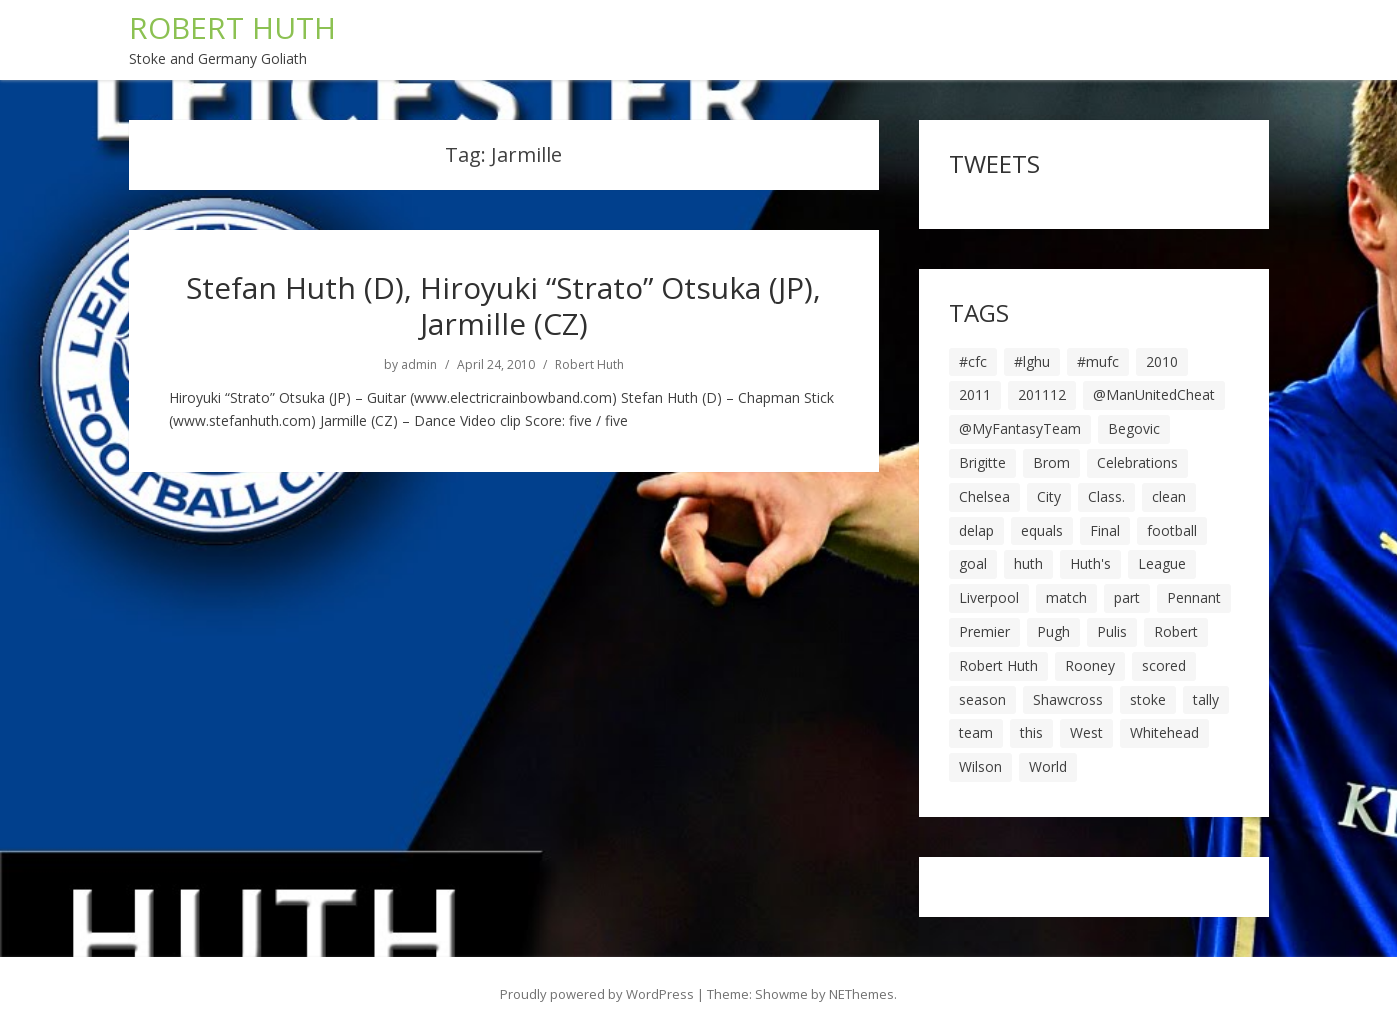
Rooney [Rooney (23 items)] (1090, 665)
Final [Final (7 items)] (1105, 530)
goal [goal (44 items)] (973, 563)
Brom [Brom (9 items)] (1051, 462)
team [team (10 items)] (976, 732)
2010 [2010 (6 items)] (1162, 361)
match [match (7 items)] (1066, 597)
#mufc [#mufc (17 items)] (1098, 361)
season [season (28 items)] (982, 699)
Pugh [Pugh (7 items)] (1053, 631)
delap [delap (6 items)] (976, 530)
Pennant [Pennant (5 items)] (1194, 597)
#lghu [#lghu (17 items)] (1032, 361)
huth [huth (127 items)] (1028, 563)
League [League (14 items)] (1162, 563)
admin (419, 365)
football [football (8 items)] (1172, 530)
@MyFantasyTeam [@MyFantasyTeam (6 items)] (1020, 428)
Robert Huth (589, 365)
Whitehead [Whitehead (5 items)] (1164, 732)
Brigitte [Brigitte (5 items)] (982, 462)
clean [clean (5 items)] (1169, 496)
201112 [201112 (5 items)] (1042, 394)
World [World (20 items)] (1048, 766)
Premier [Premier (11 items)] (984, 631)
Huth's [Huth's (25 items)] (1090, 563)
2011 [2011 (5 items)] (975, 394)
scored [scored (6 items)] (1164, 665)
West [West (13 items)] (1086, 732)
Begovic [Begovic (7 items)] (1134, 428)
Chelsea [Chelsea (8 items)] (984, 496)
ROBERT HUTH (232, 27)
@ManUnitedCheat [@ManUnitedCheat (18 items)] (1154, 394)
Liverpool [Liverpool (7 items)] (989, 597)
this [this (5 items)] (1031, 732)
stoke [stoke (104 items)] (1148, 699)
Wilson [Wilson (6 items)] (980, 766)
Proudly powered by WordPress (597, 994)
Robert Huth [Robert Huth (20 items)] (998, 665)
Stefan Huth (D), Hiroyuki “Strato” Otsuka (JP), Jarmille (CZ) (503, 305)
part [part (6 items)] (1127, 597)
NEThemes (861, 994)
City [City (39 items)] (1049, 496)
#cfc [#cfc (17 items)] (973, 361)
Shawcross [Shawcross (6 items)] (1068, 699)
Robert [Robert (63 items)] (1176, 631)
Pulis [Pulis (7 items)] (1112, 631)
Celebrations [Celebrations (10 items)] (1137, 462)
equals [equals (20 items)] (1042, 530)
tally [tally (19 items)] (1206, 699)
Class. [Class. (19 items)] (1106, 496)
